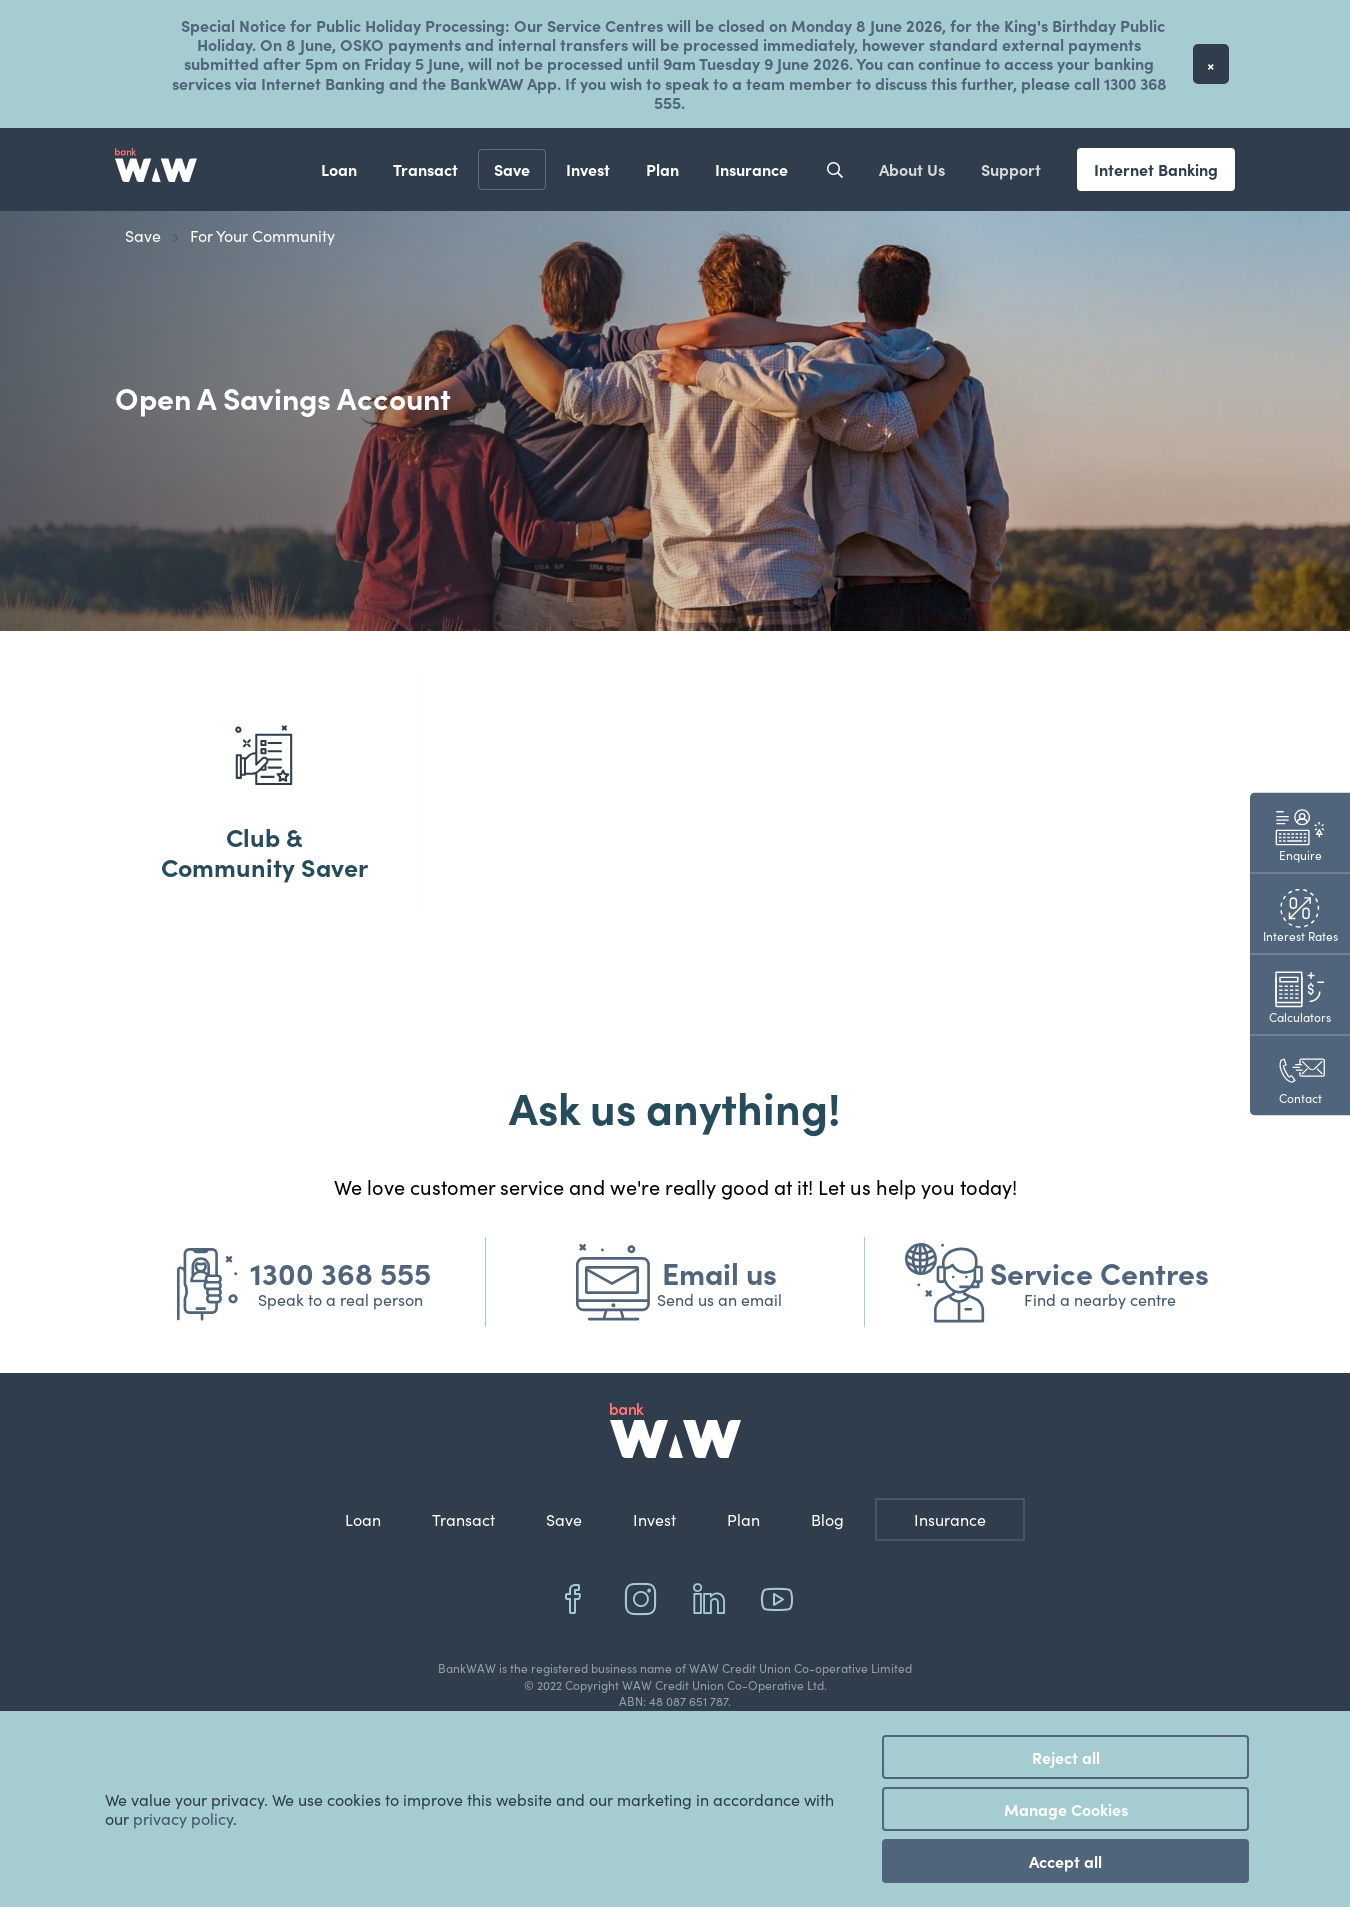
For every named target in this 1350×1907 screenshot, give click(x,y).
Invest (588, 169)
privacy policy (183, 1818)
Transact (425, 169)
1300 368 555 (340, 1302)
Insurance (751, 169)
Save (512, 169)
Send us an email (719, 1329)
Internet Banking (1156, 169)
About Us (912, 169)
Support (1011, 169)
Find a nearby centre (1100, 1329)
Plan (662, 169)
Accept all (1065, 1861)
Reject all (1066, 1757)
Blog (827, 1549)
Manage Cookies (1066, 1809)
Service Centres (1099, 1302)
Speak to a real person (340, 1329)
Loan (339, 169)
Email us (719, 1302)
